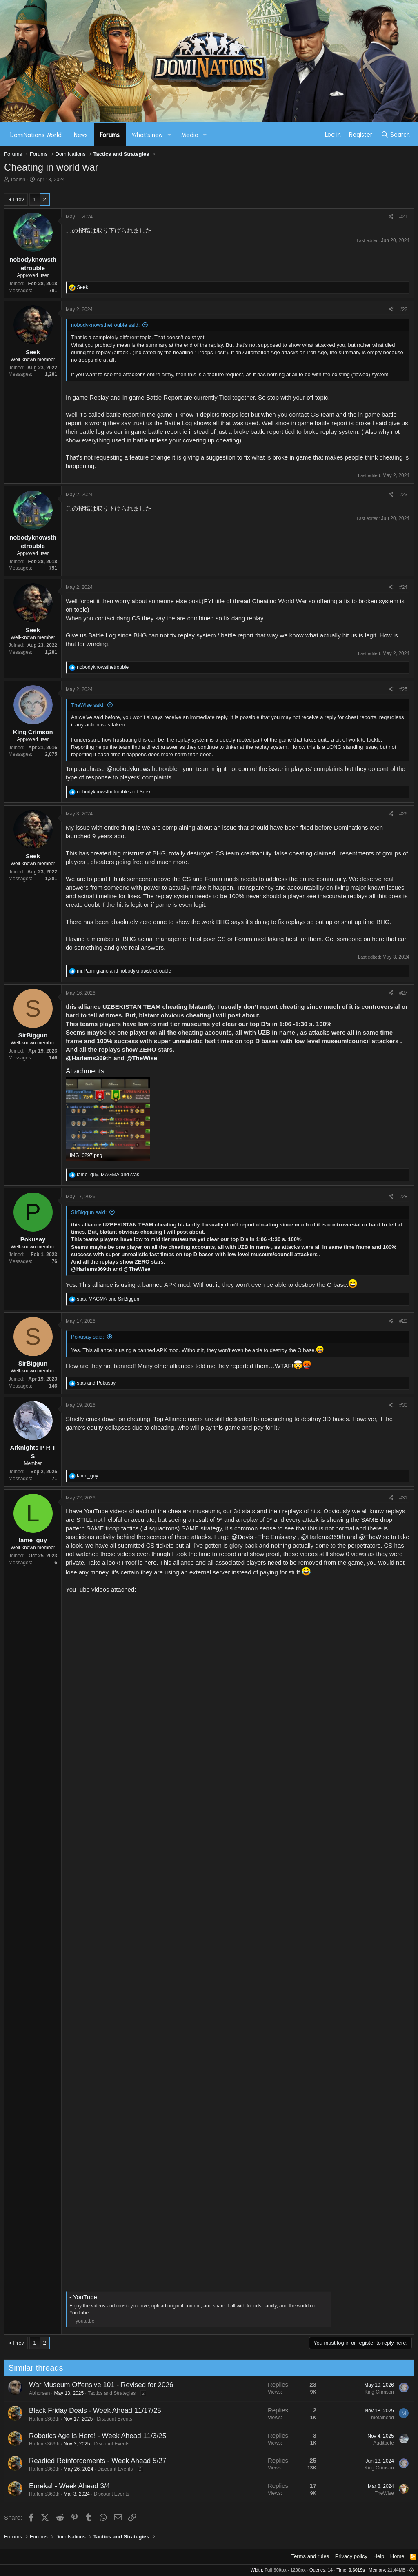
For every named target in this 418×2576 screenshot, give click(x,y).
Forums (110, 134)
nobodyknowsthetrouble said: (105, 325)
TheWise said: (87, 705)
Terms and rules (310, 2556)
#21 (403, 217)
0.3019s (357, 2569)
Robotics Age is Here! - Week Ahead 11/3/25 (87, 2436)
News (81, 134)
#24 (403, 587)
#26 (403, 814)
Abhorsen (29, 2393)
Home (397, 2556)
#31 (403, 1498)
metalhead (372, 2418)
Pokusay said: (87, 1337)
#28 (403, 1196)
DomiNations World (36, 134)
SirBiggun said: (89, 1212)
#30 (403, 1405)
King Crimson (369, 2392)
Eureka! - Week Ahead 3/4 (59, 2486)
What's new (147, 134)
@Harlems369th (89, 1058)
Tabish (18, 179)
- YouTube (83, 2297)
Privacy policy (351, 2556)
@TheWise (141, 1058)
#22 (403, 309)
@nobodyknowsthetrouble (142, 768)
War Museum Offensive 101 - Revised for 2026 (91, 2385)
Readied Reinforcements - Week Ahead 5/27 (87, 2461)
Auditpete (373, 2443)
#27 (403, 993)
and (114, 792)
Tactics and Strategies (102, 2393)
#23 (403, 494)
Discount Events (104, 2419)
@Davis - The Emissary (263, 1536)
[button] (169, 134)
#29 (403, 1321)
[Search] (395, 134)
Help (379, 2556)
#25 (403, 689)
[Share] (391, 217)
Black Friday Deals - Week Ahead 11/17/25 (85, 2410)
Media (189, 134)
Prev (18, 199)
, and (108, 1174)
